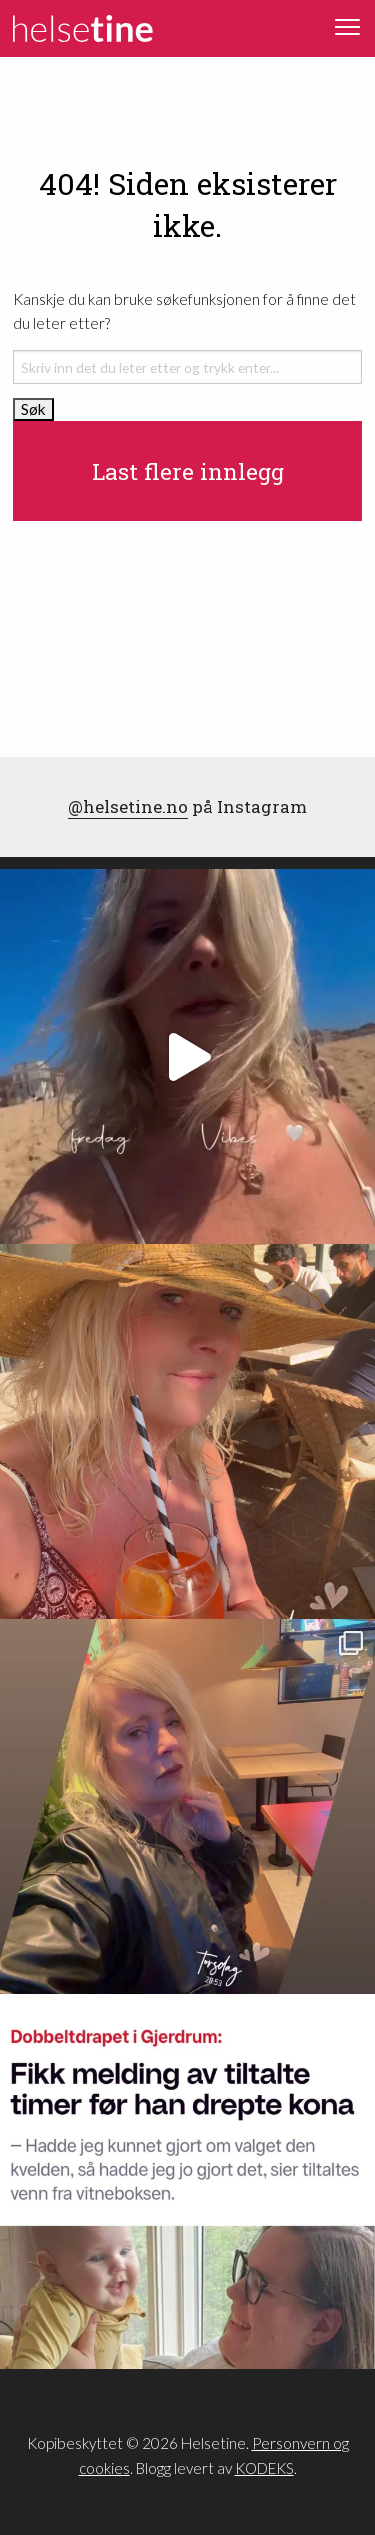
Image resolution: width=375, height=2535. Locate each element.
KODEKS (264, 2468)
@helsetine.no (128, 806)
